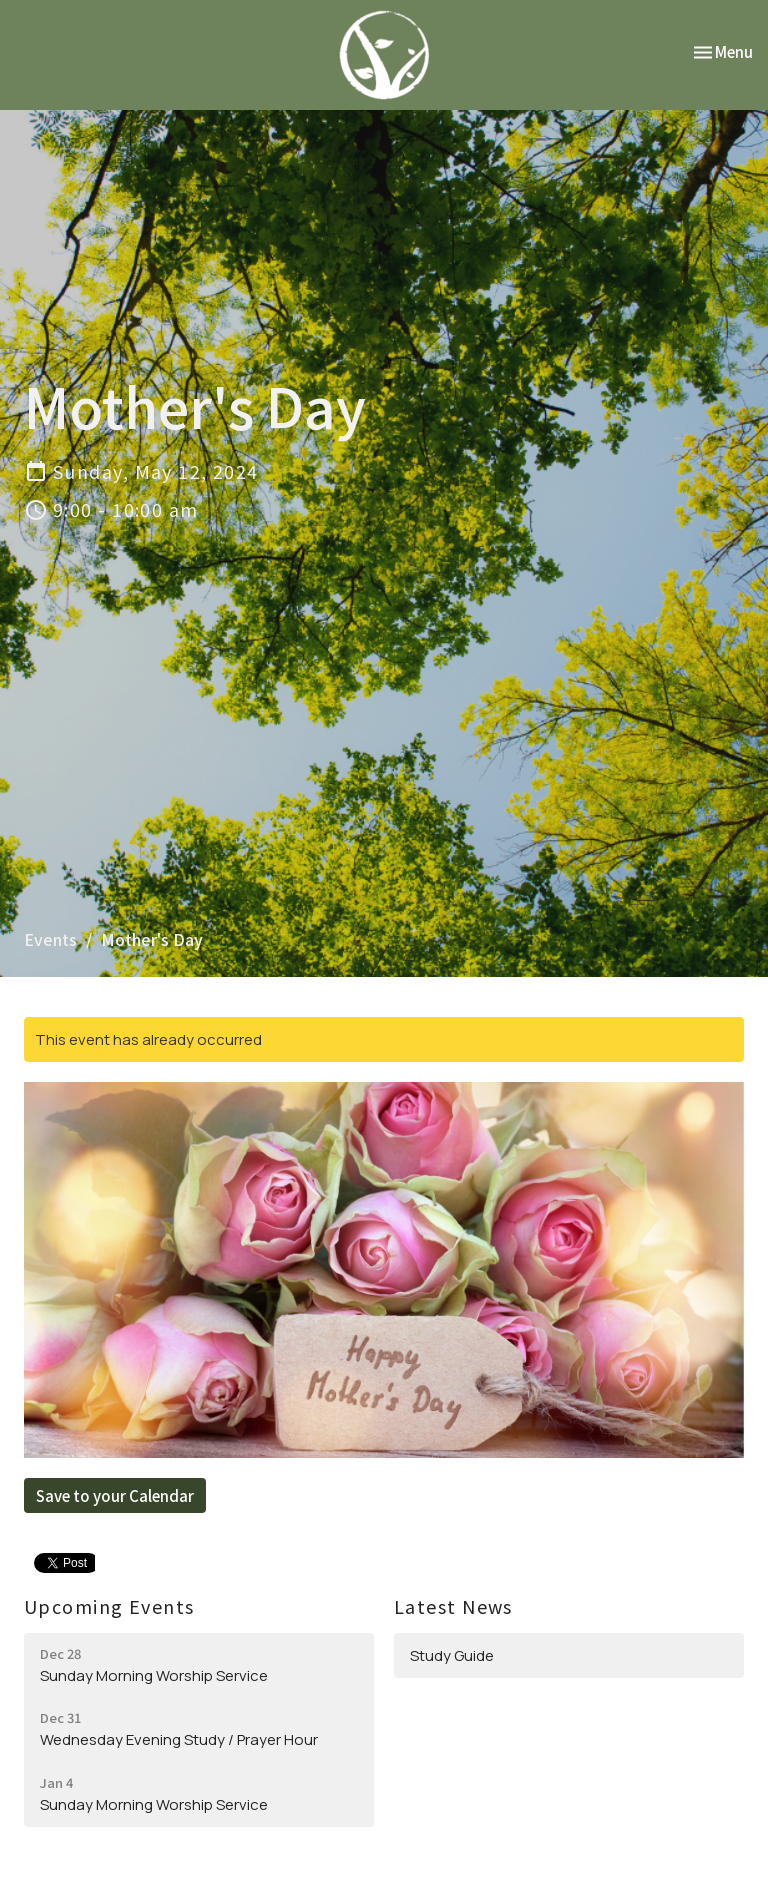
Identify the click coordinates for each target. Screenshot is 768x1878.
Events (50, 939)
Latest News (453, 1606)
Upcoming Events (109, 1606)
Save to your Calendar (115, 1495)
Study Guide (452, 1655)
